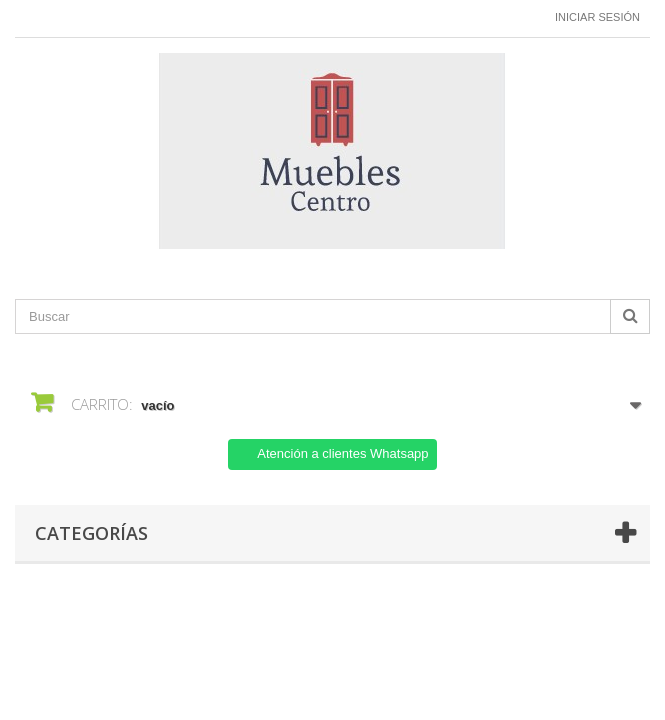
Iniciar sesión (597, 17)
